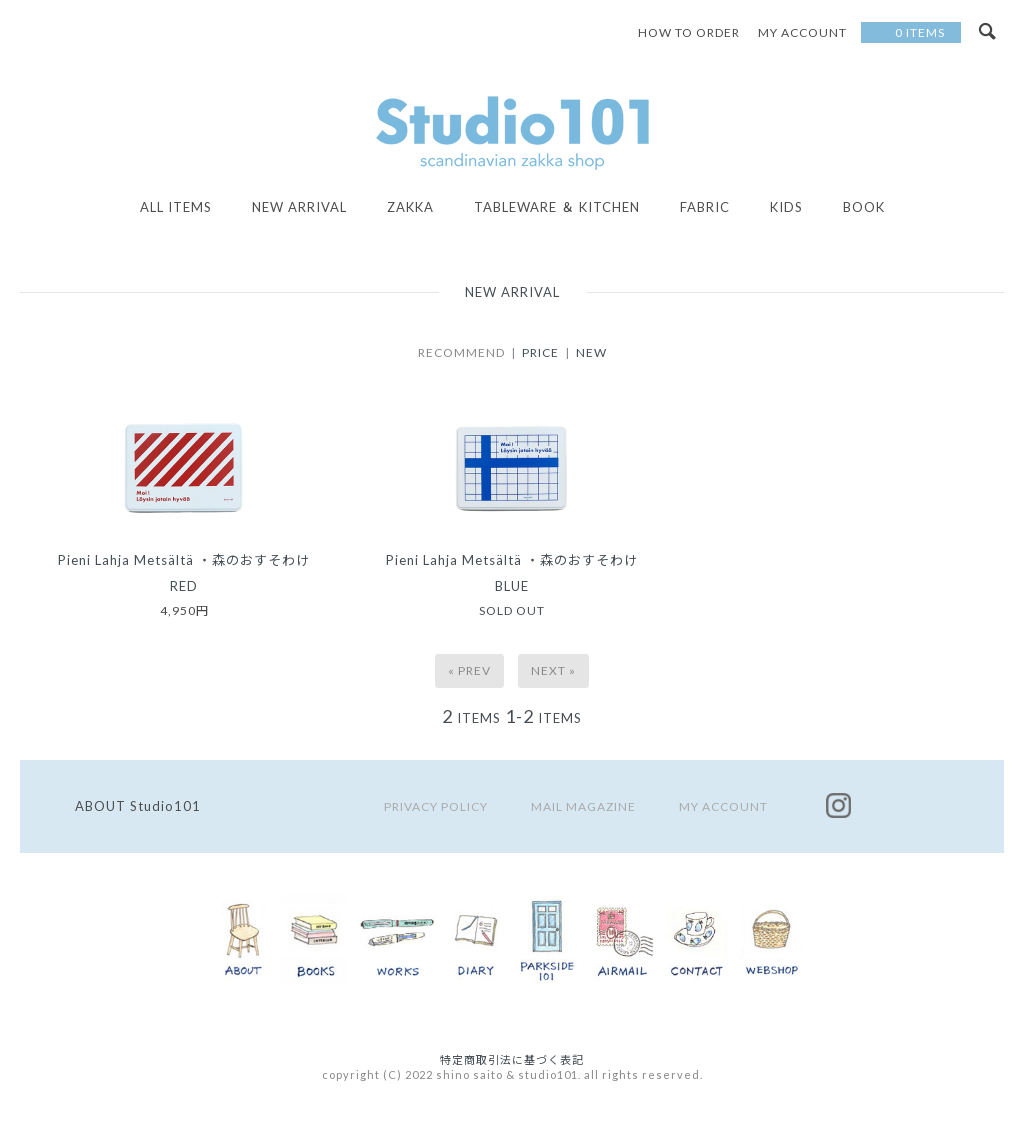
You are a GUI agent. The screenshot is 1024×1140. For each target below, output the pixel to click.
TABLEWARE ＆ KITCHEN (557, 207)
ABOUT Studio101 (138, 806)
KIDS (786, 207)
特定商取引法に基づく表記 (512, 1059)
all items (176, 207)
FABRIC (705, 207)
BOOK (864, 207)
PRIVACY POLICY (436, 806)
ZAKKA (410, 207)
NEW (591, 352)
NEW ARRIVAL (299, 207)
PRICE (540, 352)
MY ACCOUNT (723, 806)
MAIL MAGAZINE (583, 806)
